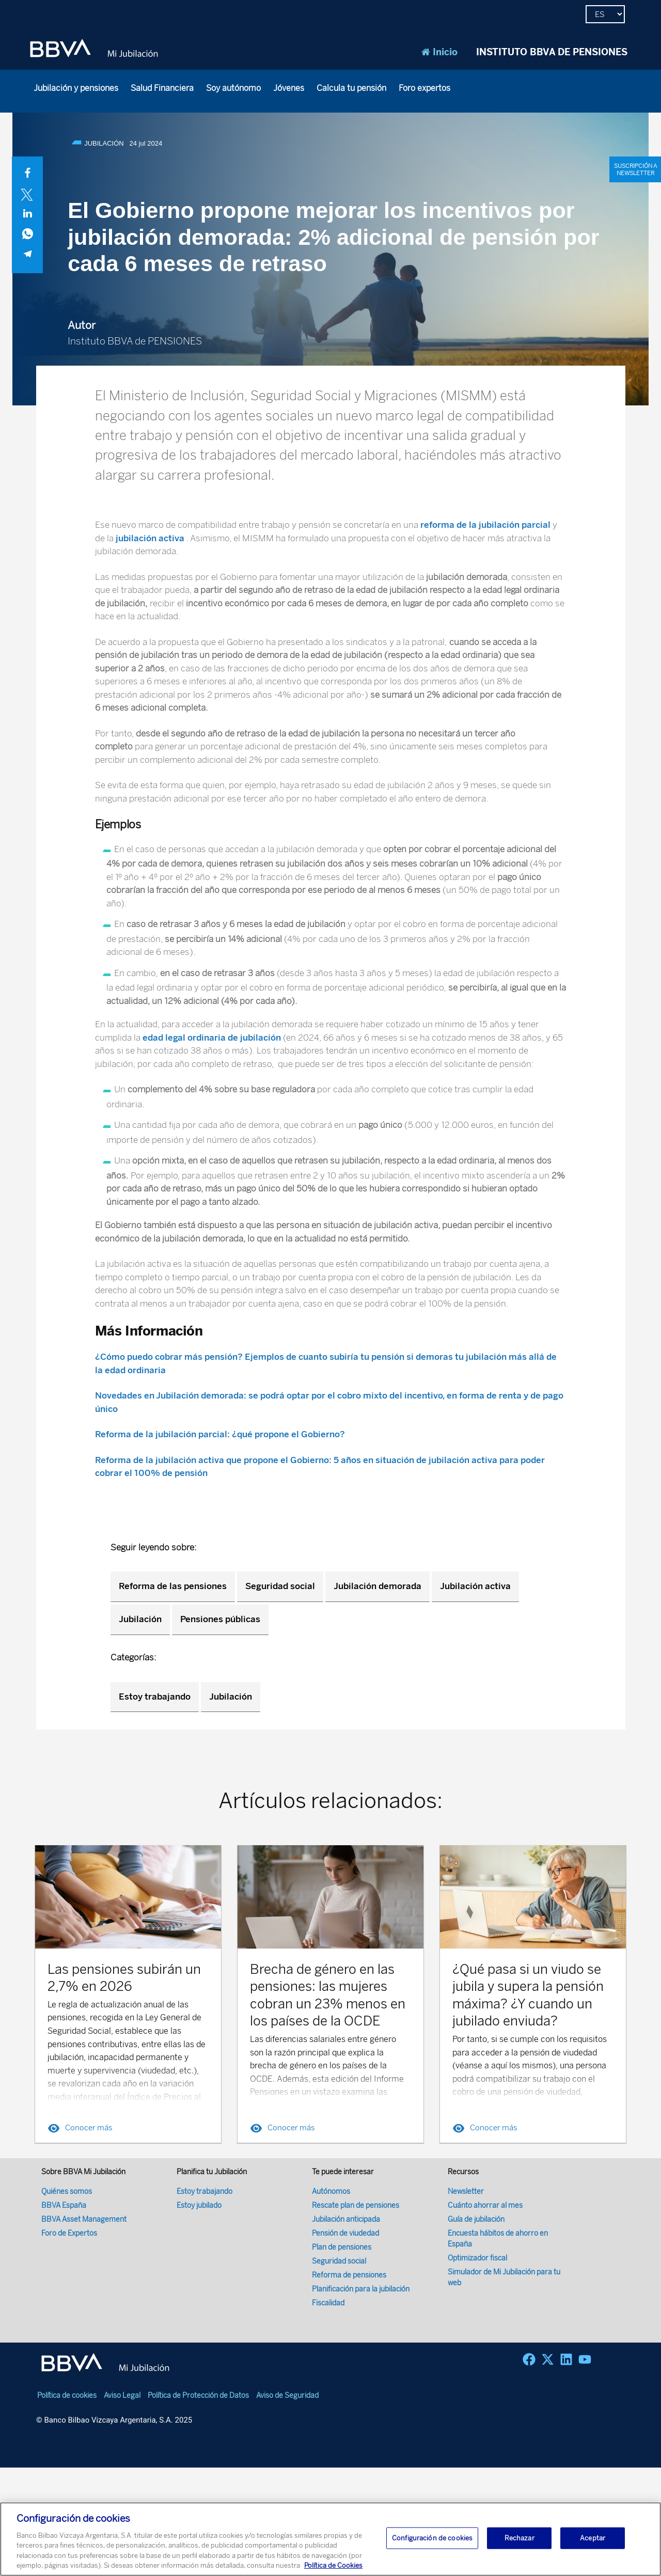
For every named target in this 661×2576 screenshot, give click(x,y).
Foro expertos (424, 88)
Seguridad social (280, 1586)
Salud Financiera (162, 88)
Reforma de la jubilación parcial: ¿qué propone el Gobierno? (220, 1434)
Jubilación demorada (377, 1586)
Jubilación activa (475, 1586)
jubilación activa (150, 538)
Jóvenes (288, 88)
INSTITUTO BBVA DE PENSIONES (551, 52)
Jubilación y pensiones (76, 88)
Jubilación (140, 1619)
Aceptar (592, 2538)
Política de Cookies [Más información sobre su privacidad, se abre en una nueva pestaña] (333, 2566)
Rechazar (519, 2538)
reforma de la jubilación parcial (486, 525)
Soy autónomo (233, 88)
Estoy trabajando (155, 1696)
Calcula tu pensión (351, 88)
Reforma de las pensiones (173, 1586)
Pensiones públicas (220, 1619)
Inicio (439, 52)
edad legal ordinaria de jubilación (211, 1037)
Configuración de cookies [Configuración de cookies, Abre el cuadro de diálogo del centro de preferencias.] (432, 2538)
